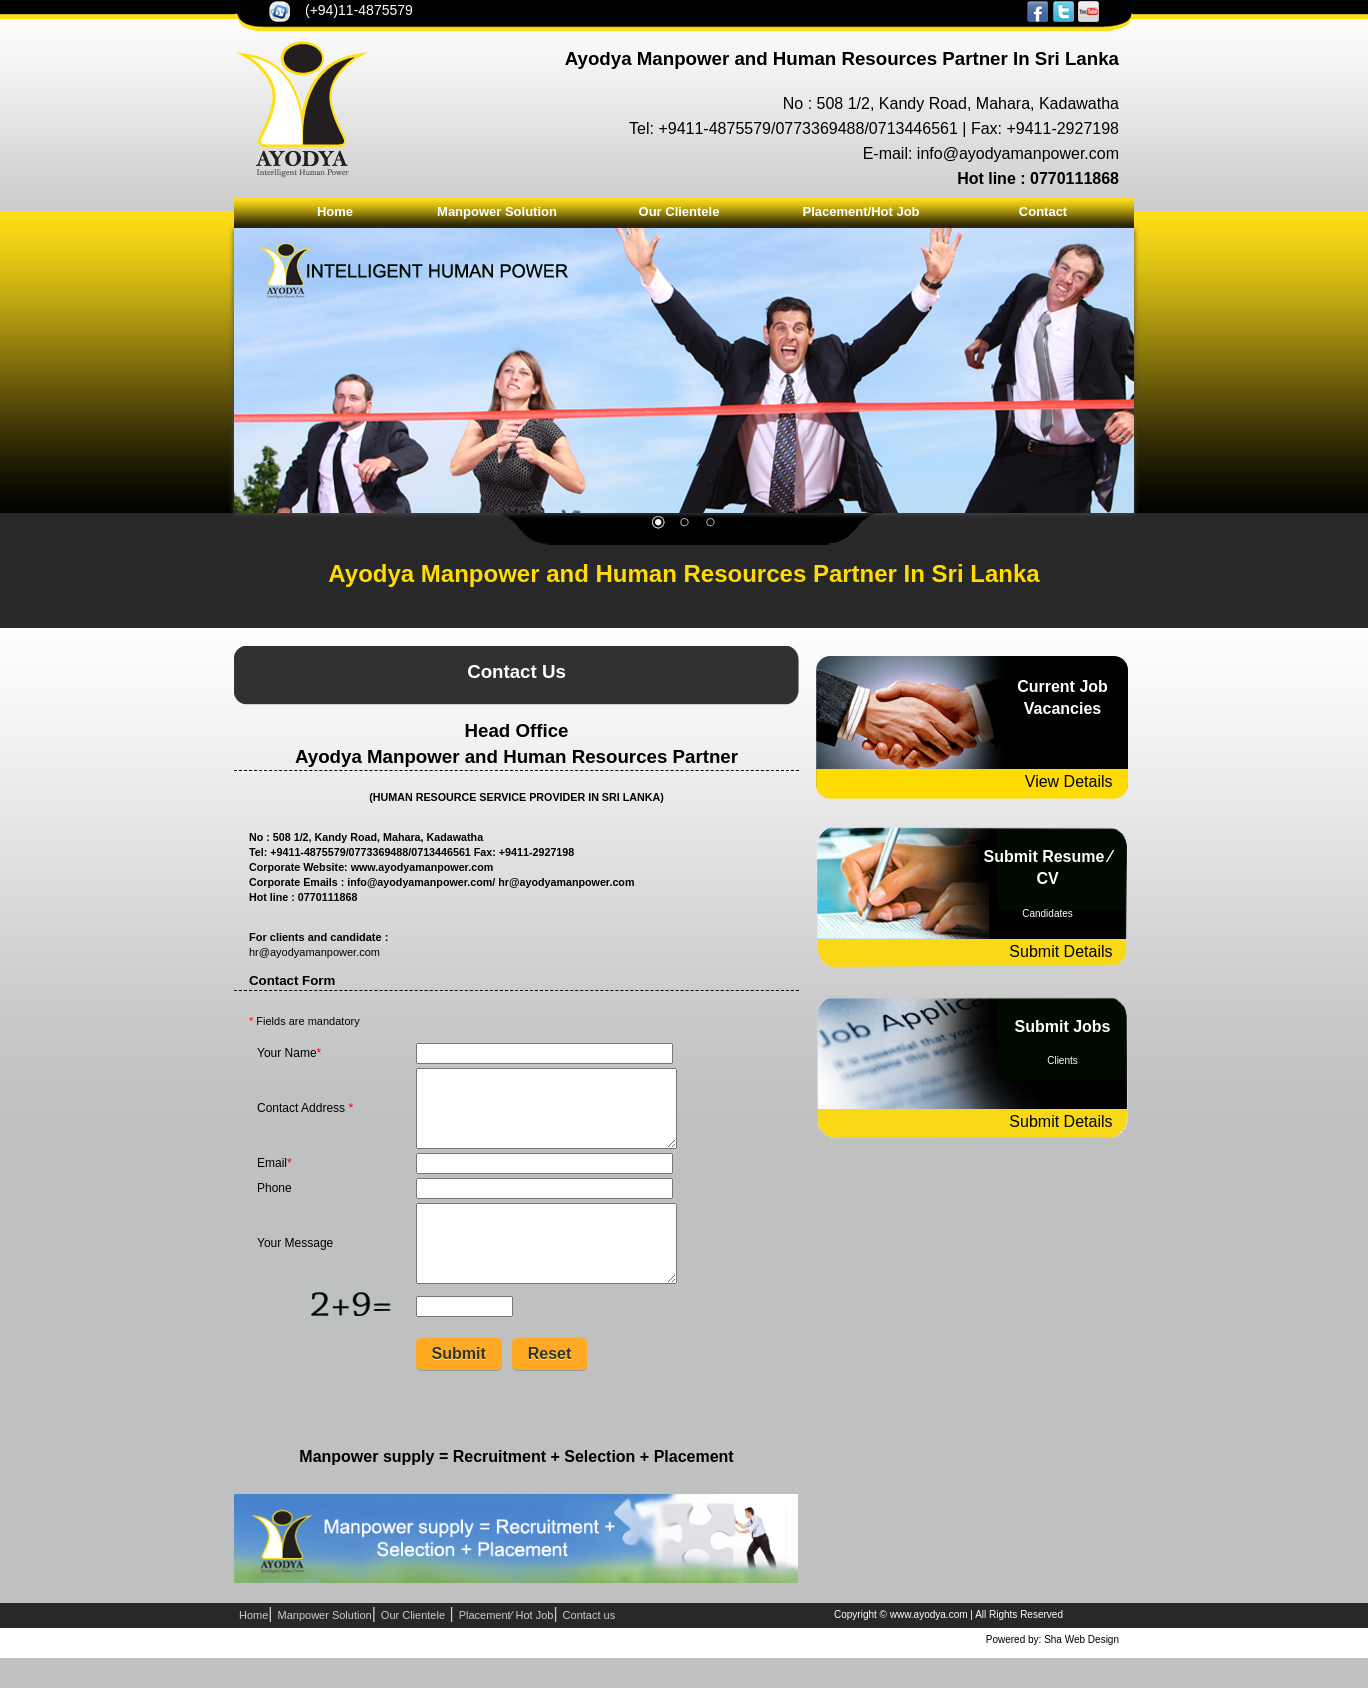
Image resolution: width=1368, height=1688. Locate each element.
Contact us (589, 1645)
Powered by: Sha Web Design (1052, 1669)
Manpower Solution (497, 211)
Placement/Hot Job (860, 211)
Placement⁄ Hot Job (506, 1645)
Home (335, 211)
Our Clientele (679, 211)
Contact (1043, 211)
